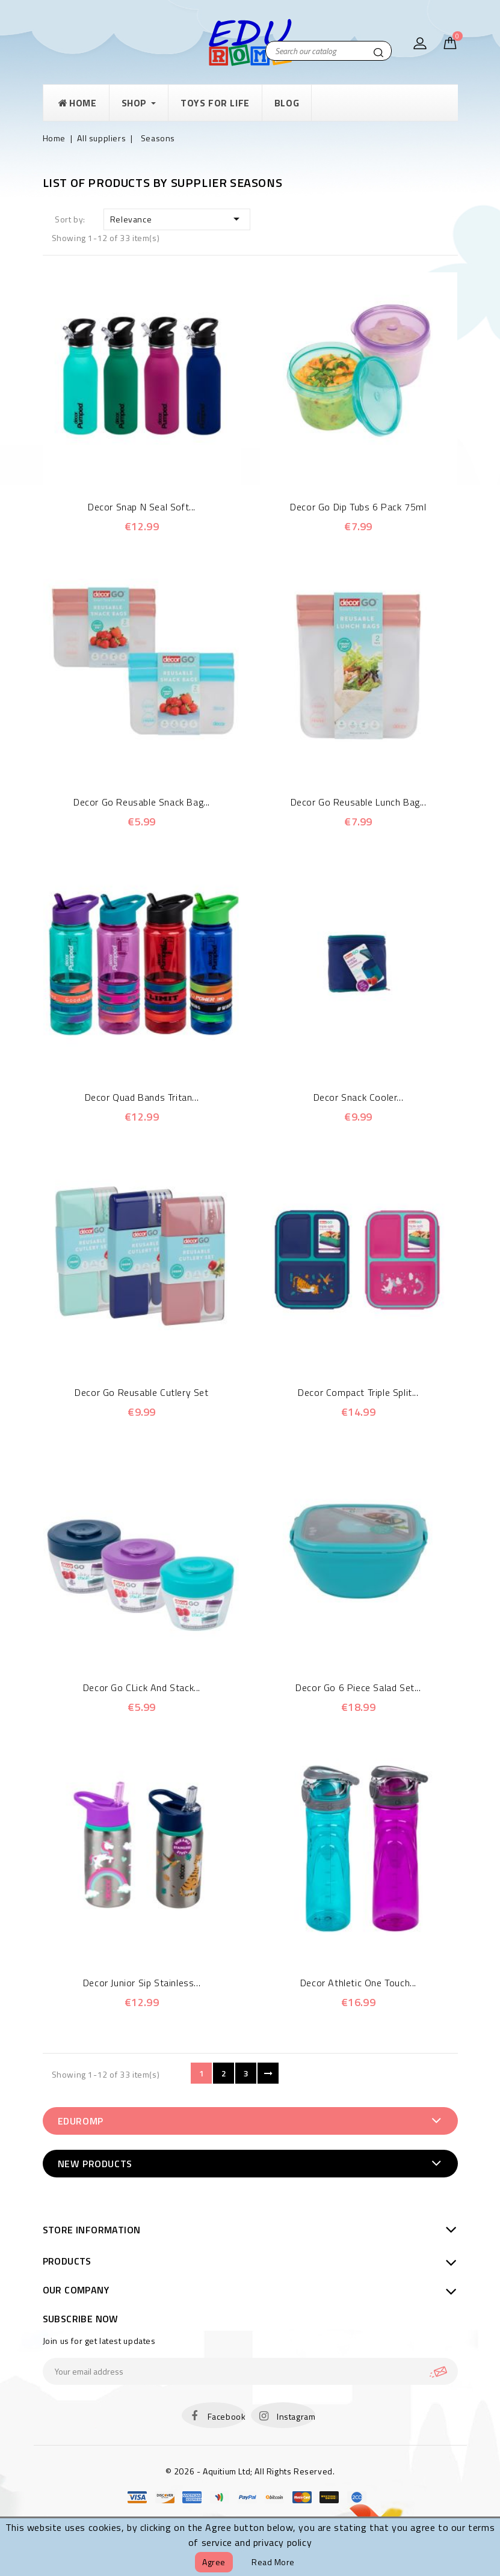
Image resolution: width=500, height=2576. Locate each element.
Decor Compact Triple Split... (358, 1392)
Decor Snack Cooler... (358, 1097)
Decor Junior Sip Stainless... (141, 1982)
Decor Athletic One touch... (358, 1982)
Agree (214, 2562)
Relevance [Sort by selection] (177, 219)
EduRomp (80, 2121)
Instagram (296, 2416)
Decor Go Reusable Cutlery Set (141, 1392)
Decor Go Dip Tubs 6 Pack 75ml (358, 507)
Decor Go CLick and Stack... (141, 1687)
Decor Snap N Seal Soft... (142, 507)
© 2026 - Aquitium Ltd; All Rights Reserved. (250, 2471)
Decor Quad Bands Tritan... (142, 1097)
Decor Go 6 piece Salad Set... (358, 1687)
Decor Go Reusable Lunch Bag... (359, 802)
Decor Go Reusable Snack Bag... (141, 802)
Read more (273, 2562)
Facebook (227, 2416)
